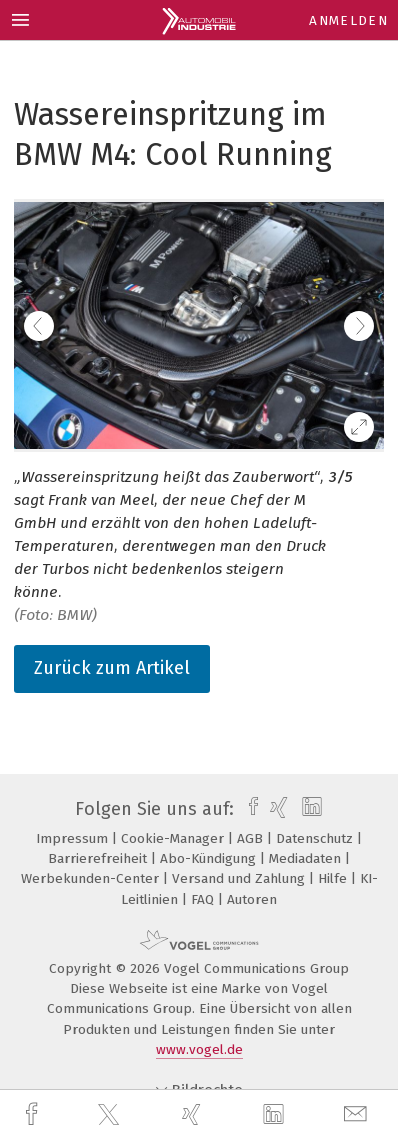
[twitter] (111, 1115)
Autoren (252, 899)
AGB (252, 838)
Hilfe (334, 878)
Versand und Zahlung (240, 878)
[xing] (194, 1114)
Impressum (74, 838)
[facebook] (34, 1114)
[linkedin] (276, 1115)
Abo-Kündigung (210, 858)
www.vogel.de (199, 1049)
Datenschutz (316, 838)
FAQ (204, 899)
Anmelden (348, 20)
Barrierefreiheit (99, 858)
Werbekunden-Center (92, 878)
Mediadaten (307, 858)
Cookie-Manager (174, 838)
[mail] (358, 1114)
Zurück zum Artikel (112, 668)
